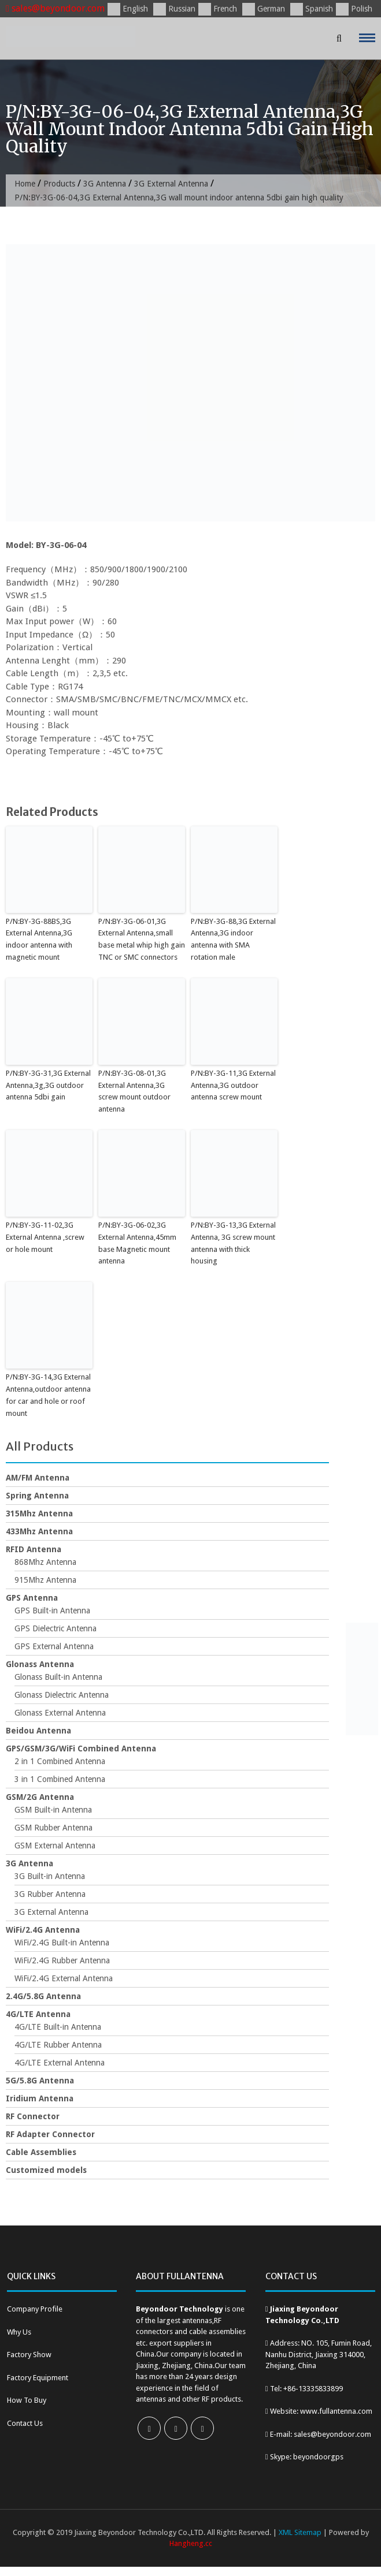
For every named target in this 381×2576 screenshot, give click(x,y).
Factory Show (29, 2354)
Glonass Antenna (40, 1664)
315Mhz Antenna (39, 1513)
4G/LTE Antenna (38, 2014)
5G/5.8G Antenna (40, 2080)
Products (59, 183)
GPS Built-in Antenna (52, 1610)
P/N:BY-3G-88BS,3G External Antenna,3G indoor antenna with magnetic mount (39, 939)
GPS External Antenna (54, 1646)
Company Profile (34, 2309)
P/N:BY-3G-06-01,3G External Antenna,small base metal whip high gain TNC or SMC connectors (141, 939)
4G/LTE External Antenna (59, 2062)
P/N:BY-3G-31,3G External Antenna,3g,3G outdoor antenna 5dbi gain (48, 1085)
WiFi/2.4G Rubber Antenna (62, 1960)
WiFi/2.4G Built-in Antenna (61, 1942)
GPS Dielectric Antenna (55, 1628)
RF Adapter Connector (50, 2134)
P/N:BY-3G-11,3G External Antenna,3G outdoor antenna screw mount (233, 1085)
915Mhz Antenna (45, 1580)
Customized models (46, 2170)
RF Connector (33, 2116)
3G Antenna (104, 183)
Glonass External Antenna (60, 1712)
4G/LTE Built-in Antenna (57, 2026)
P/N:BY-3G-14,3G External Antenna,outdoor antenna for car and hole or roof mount (48, 1395)
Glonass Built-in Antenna (58, 1677)
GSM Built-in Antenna (53, 1809)
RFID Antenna (33, 1549)
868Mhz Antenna (45, 1562)
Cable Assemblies (41, 2152)
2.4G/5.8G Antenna (43, 1996)
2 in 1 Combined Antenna (59, 1761)
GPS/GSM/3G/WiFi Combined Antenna (81, 1748)
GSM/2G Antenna (40, 1797)
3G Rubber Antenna (50, 1894)
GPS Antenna (32, 1597)
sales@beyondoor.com (55, 8)
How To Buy (26, 2400)
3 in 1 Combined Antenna (59, 1779)
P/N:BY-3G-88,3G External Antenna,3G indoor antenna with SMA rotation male (233, 939)
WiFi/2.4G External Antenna (63, 1978)
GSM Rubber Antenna (53, 1827)
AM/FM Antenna (37, 1477)
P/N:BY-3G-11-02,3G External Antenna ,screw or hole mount (45, 1237)
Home (24, 183)
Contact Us (25, 2423)
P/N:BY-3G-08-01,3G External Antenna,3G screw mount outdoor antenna (134, 1091)
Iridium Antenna (39, 2098)
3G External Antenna (171, 183)
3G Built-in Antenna (49, 1876)
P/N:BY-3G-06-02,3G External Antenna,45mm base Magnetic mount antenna (137, 1243)
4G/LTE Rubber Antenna (58, 2044)
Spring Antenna (37, 1495)
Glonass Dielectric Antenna (61, 1694)
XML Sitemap (300, 2532)
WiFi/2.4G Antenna (43, 1929)
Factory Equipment (37, 2377)
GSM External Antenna (54, 1845)
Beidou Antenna (38, 1730)
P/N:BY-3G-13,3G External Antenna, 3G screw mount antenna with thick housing (233, 1243)
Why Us (19, 2332)
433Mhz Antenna (39, 1531)
